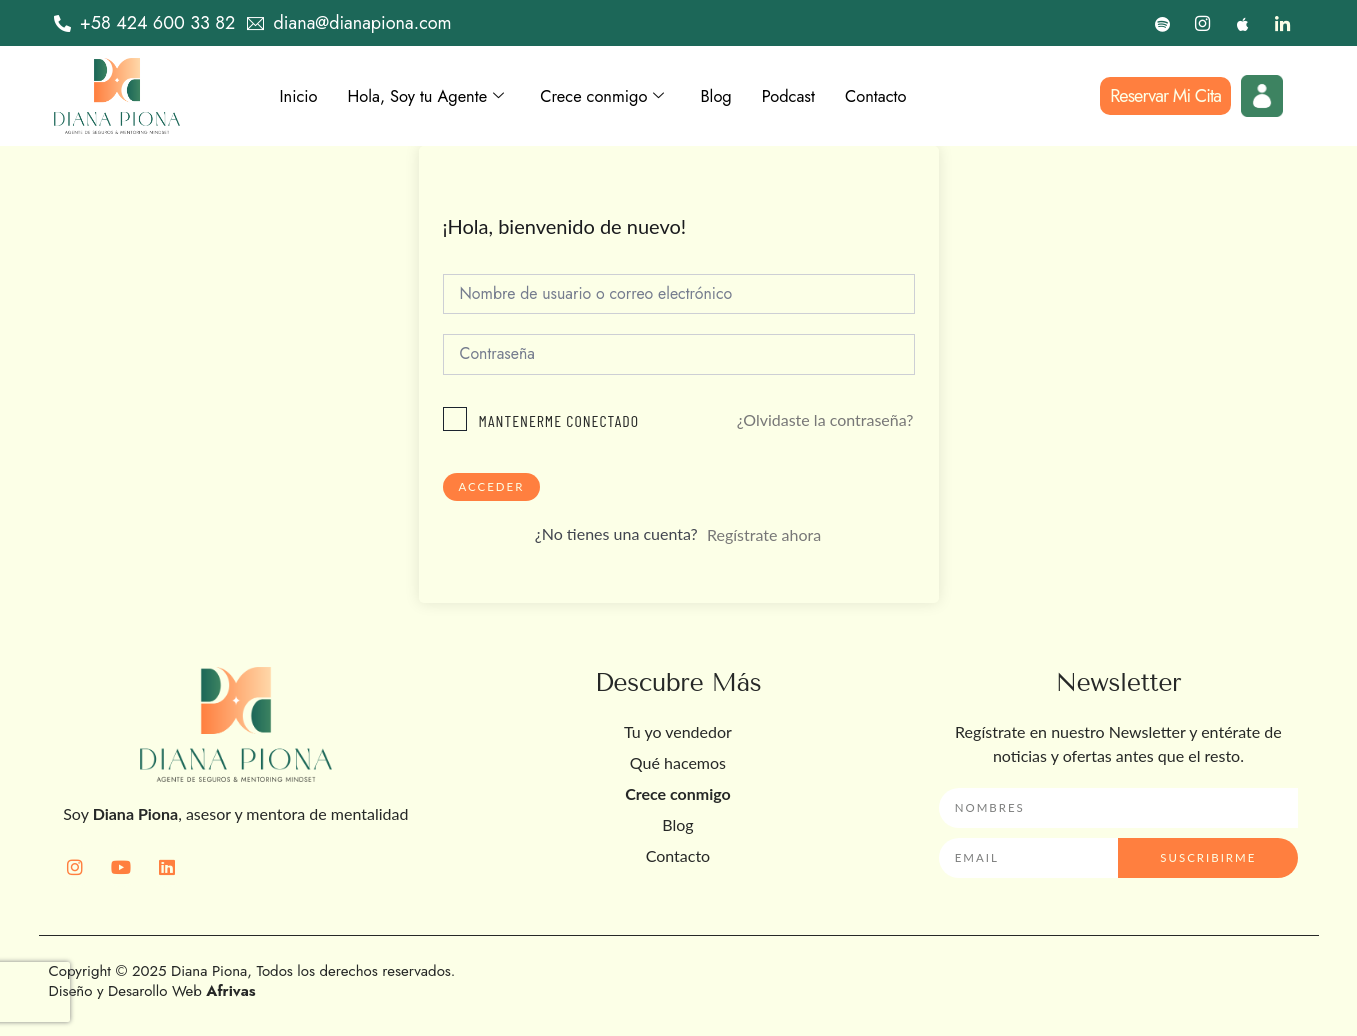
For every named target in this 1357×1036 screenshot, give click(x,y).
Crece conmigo (624, 96)
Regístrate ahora (764, 538)
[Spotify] (1162, 23)
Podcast (821, 96)
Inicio (301, 96)
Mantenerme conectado (559, 423)
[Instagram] (1202, 23)
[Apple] (1242, 23)
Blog (745, 96)
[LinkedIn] (1283, 23)
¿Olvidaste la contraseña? (825, 422)
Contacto (913, 96)
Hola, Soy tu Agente (436, 96)
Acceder (493, 489)
